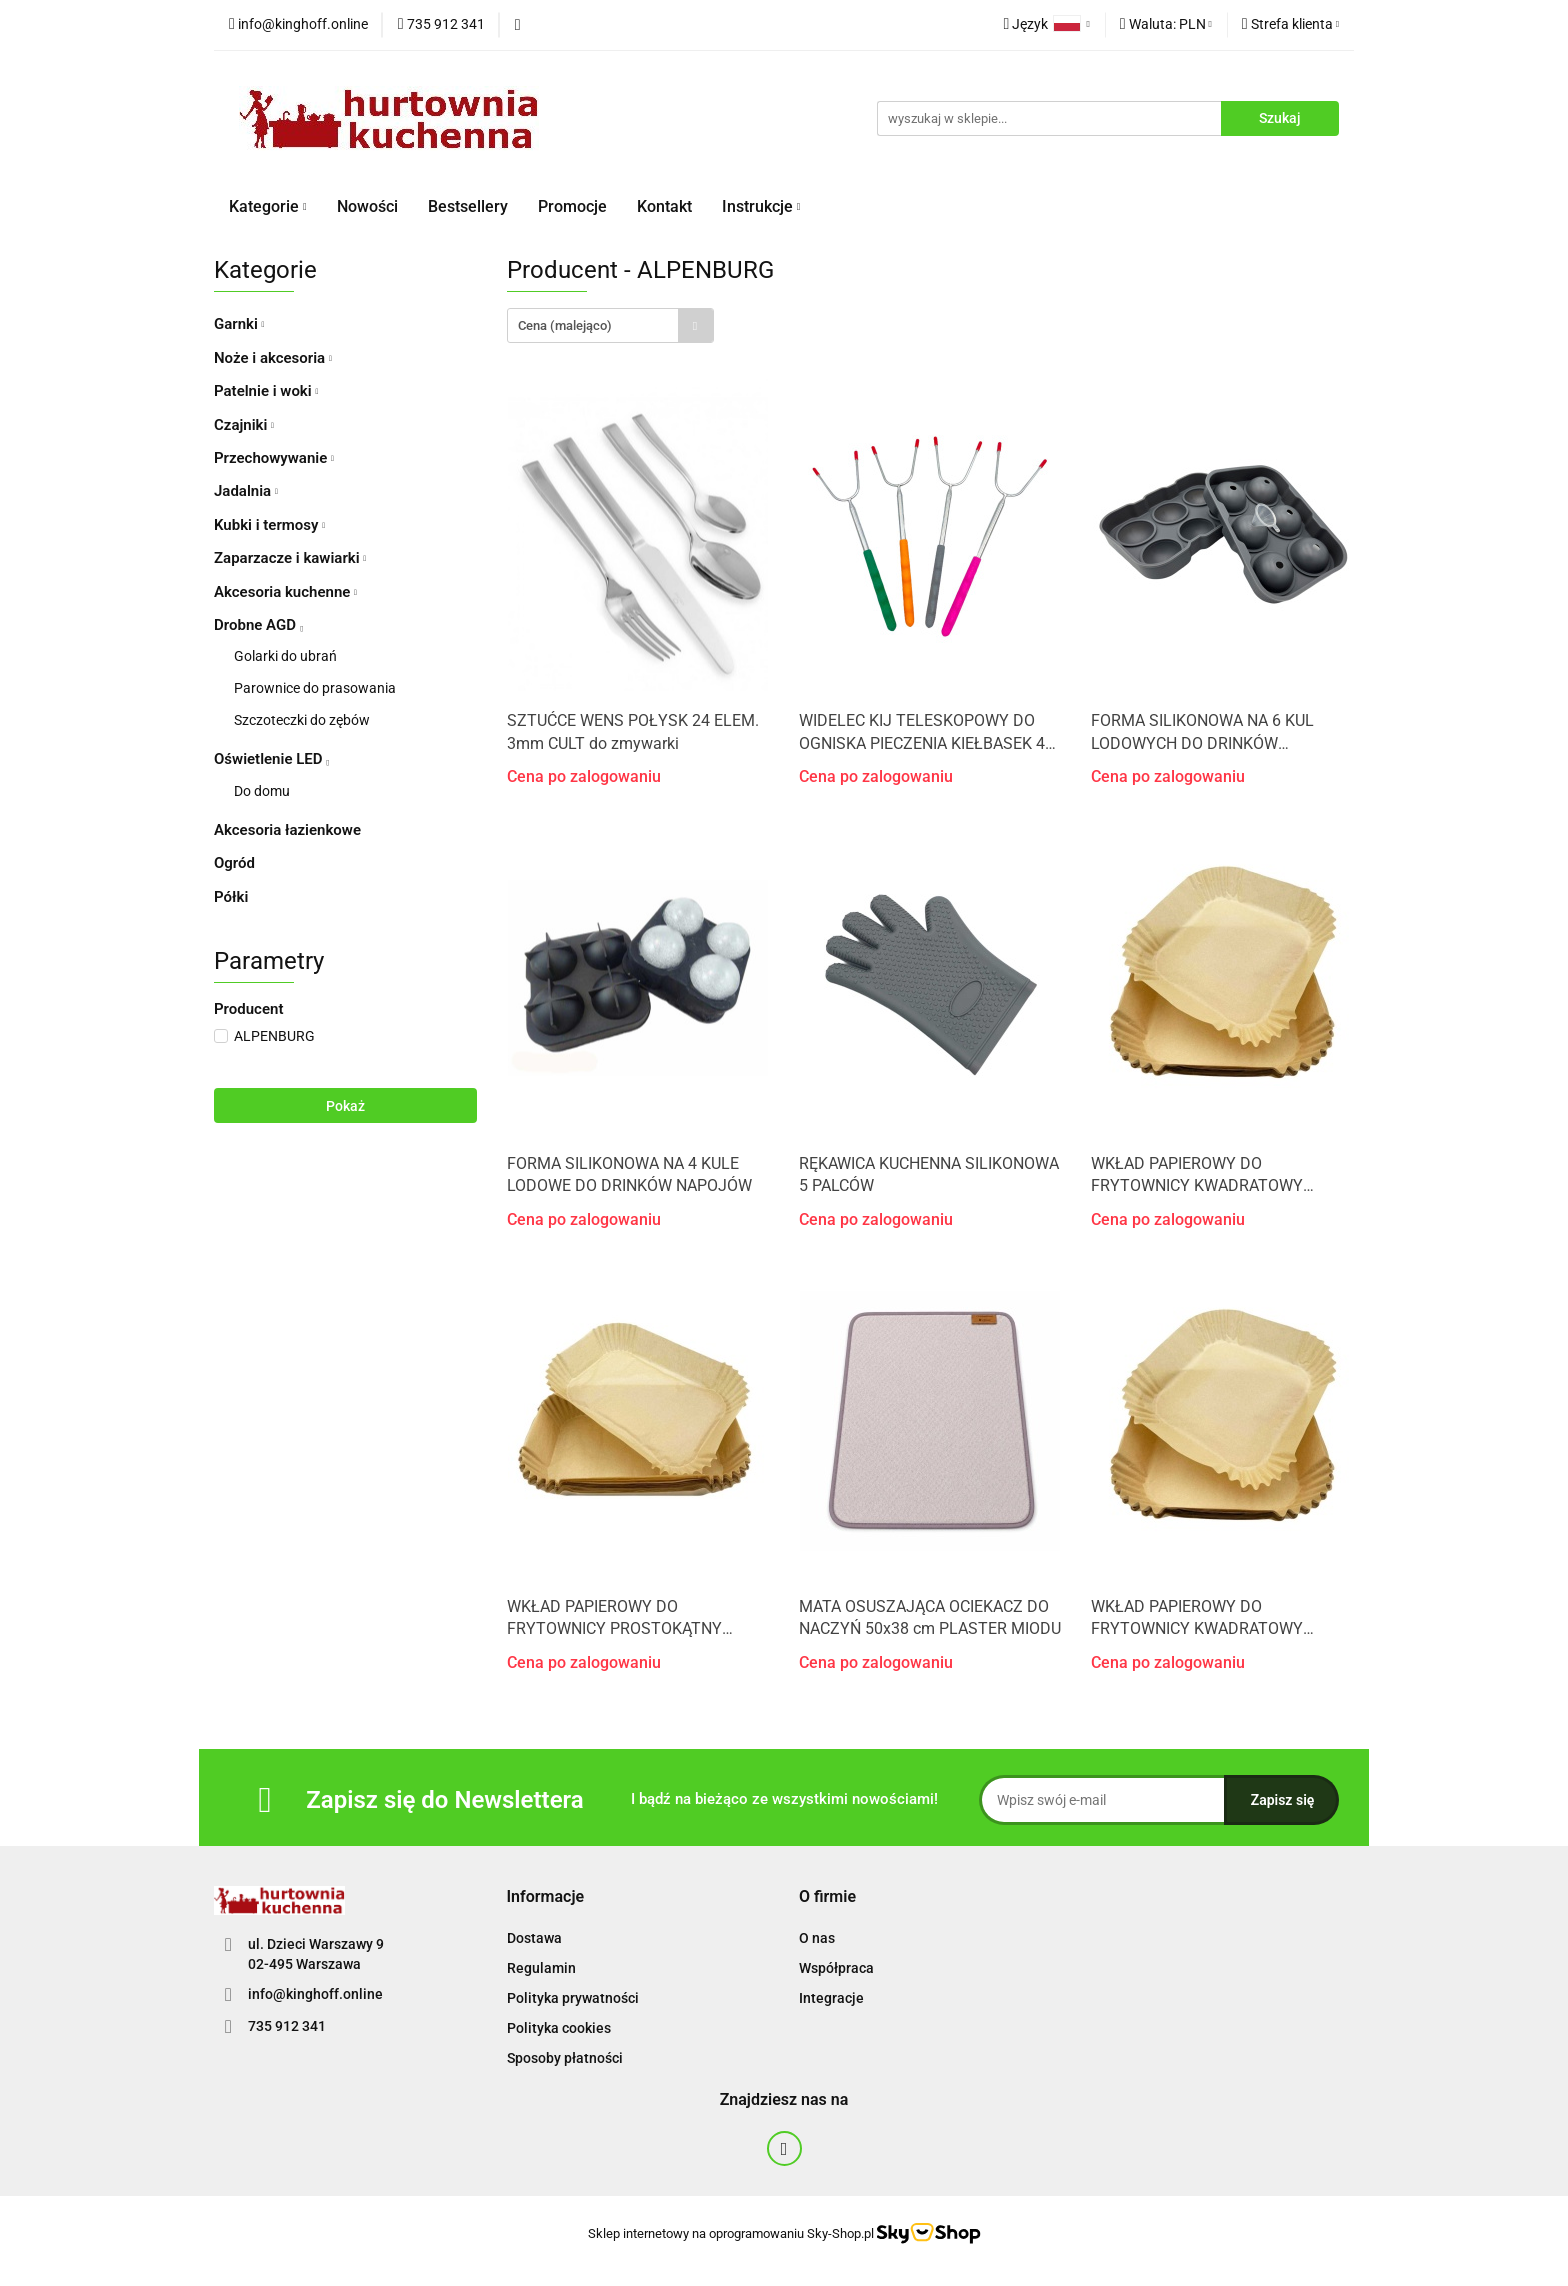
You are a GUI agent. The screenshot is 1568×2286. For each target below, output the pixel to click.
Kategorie (268, 206)
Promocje (572, 206)
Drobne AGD (258, 625)
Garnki (239, 324)
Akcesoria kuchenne (285, 592)
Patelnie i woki (266, 391)
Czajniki (244, 425)
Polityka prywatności (573, 1998)
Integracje (831, 1998)
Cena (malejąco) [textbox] (565, 325)
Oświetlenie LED (271, 759)
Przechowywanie (274, 458)
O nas (817, 1938)
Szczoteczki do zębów (302, 720)
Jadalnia (246, 491)
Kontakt (664, 206)
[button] (546, 1897)
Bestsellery (468, 206)
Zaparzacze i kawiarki (290, 558)
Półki (231, 897)
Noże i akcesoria (273, 358)
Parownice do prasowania (315, 688)
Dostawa (534, 1938)
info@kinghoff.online (315, 1994)
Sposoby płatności (565, 2058)
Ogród (234, 863)
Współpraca (836, 1968)
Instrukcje (761, 206)
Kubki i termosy (269, 525)
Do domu (262, 791)
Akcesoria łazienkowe (287, 830)
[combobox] (610, 325)
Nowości (367, 206)
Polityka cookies (559, 2028)
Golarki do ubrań (285, 656)
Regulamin (541, 1968)
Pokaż (345, 1106)
